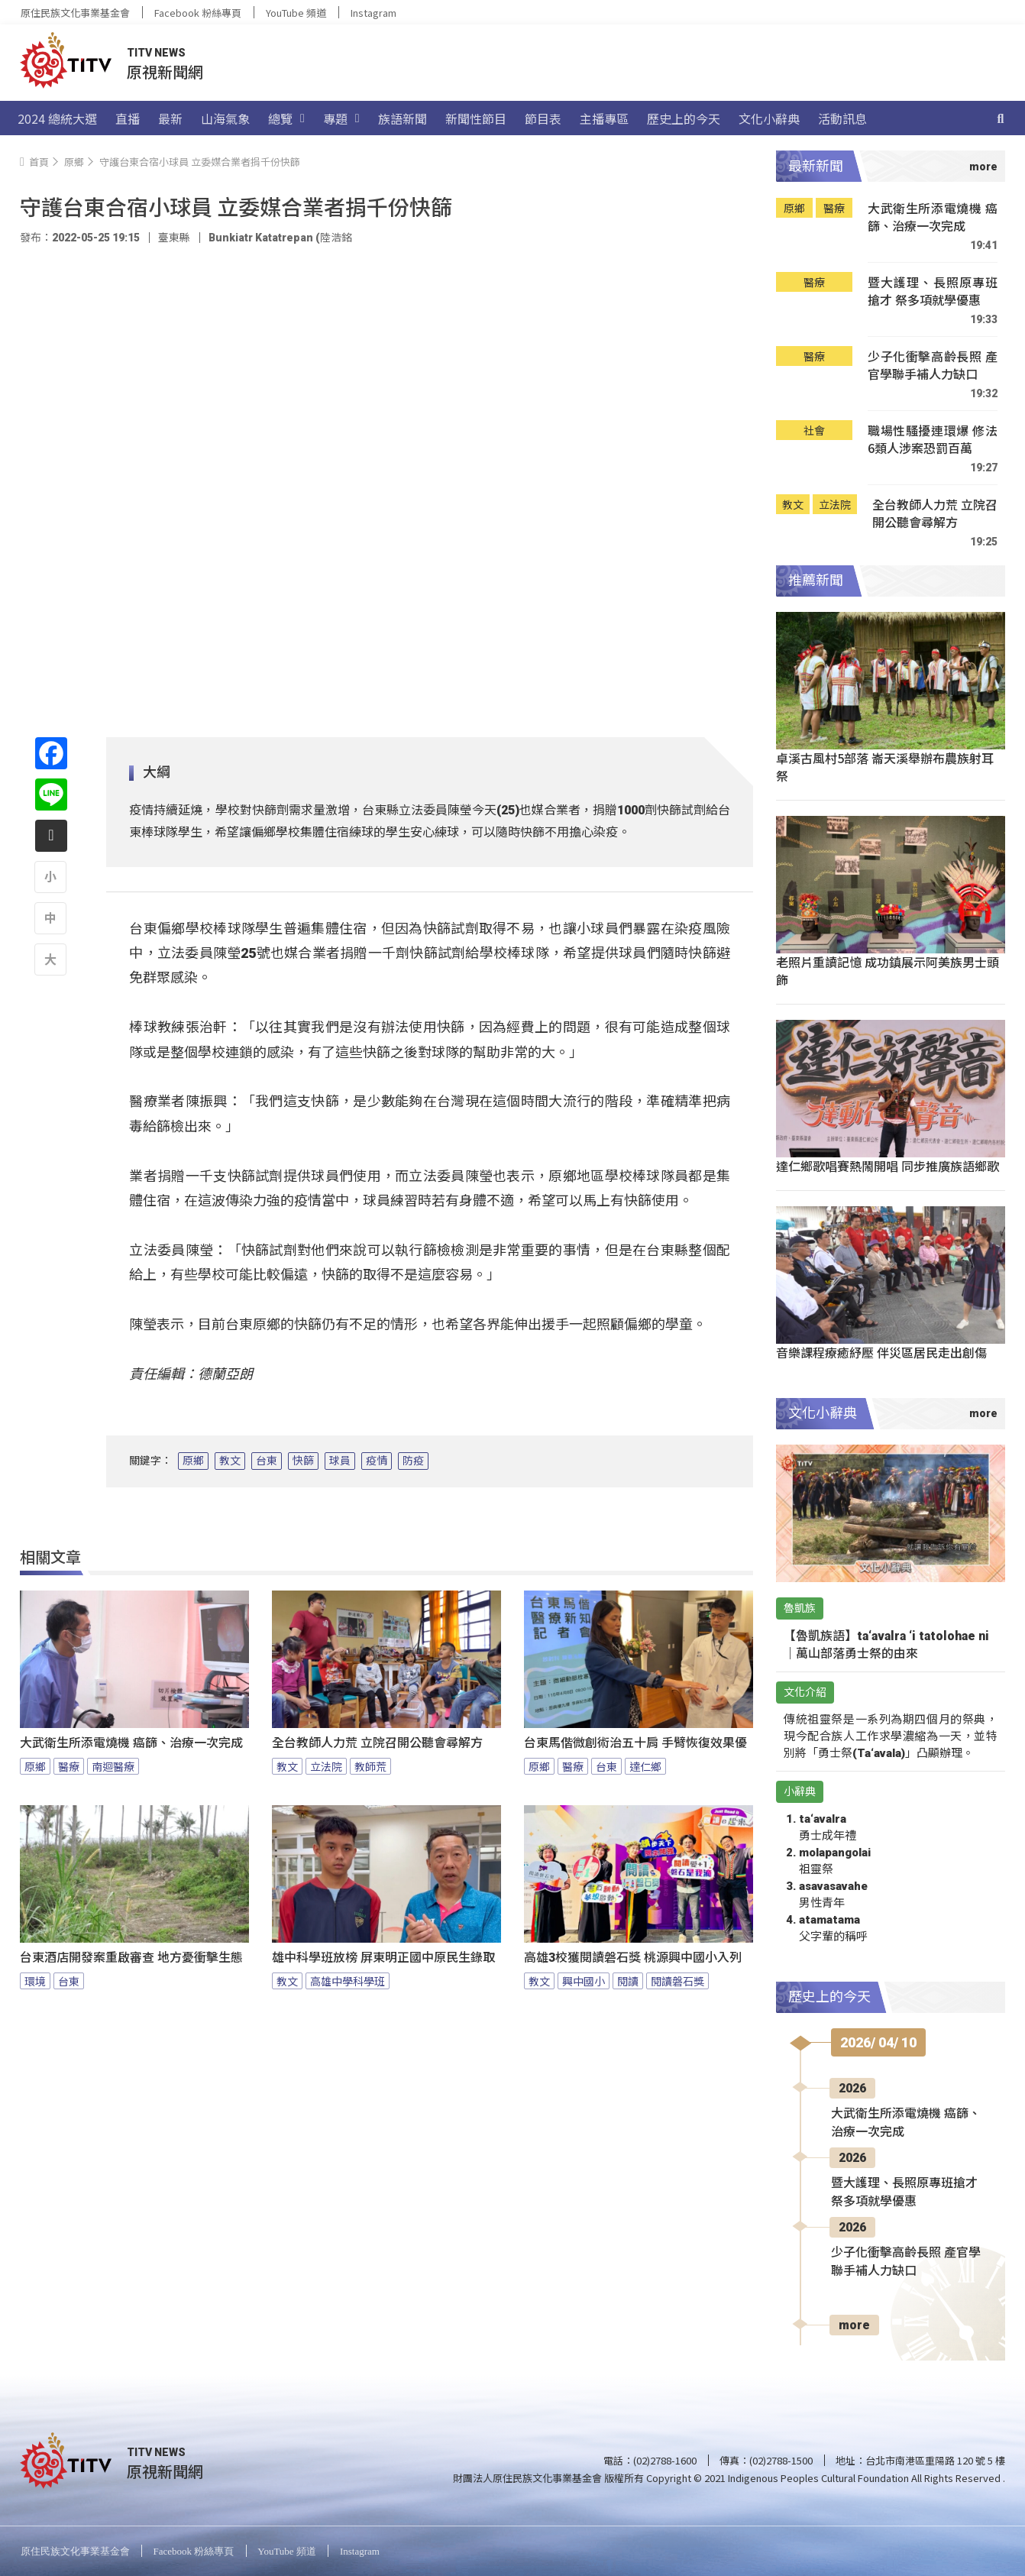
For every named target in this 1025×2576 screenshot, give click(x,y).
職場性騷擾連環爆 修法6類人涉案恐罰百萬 (933, 440)
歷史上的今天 (683, 118)
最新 (170, 118)
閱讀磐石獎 (677, 1981)
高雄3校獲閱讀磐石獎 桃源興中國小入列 (633, 1957)
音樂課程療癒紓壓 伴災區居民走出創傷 (881, 1352)
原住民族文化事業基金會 (75, 12)
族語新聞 (402, 118)
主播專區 (604, 118)
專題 (341, 118)
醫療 (68, 1766)
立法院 (326, 1766)
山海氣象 (225, 118)
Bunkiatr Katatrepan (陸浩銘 (280, 237)
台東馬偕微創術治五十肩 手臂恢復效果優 (635, 1743)
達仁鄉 (645, 1766)
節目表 (543, 118)
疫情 (376, 1461)
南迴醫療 (113, 1766)
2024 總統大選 (57, 118)
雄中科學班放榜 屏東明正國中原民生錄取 (383, 1957)
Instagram (373, 12)
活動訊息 (842, 118)
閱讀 (628, 1981)
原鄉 (193, 1461)
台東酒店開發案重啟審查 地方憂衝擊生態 (131, 1957)
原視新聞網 (165, 71)
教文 (230, 1461)
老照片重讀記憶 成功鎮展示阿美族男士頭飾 (887, 971)
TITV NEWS (156, 53)
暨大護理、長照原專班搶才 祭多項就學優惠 (933, 291)
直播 (127, 118)
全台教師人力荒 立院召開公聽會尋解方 (377, 1743)
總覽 (286, 118)
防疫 (413, 1461)
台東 (266, 1461)
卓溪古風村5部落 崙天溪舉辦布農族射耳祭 (885, 767)
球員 (340, 1461)
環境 (35, 1981)
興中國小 (583, 1981)
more (854, 2325)
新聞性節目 (475, 118)
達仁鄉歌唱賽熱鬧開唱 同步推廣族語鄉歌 (887, 1166)
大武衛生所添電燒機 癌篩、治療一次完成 (131, 1743)
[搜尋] (1001, 118)
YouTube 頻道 (296, 12)
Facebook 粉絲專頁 (197, 12)
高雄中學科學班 (347, 1981)
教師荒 (370, 1766)
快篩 (303, 1461)
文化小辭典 (769, 118)
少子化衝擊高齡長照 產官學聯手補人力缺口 (933, 365)
